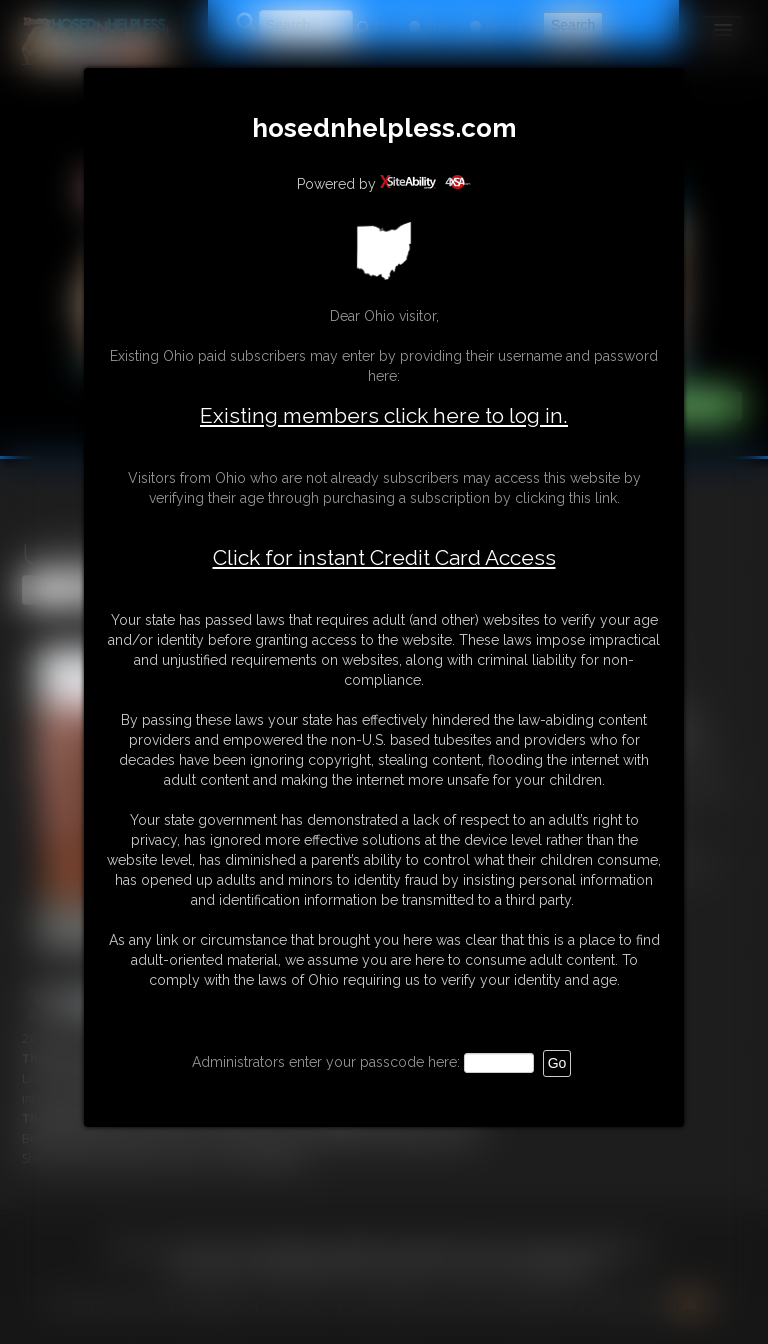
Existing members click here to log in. (384, 415)
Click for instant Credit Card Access (384, 558)
